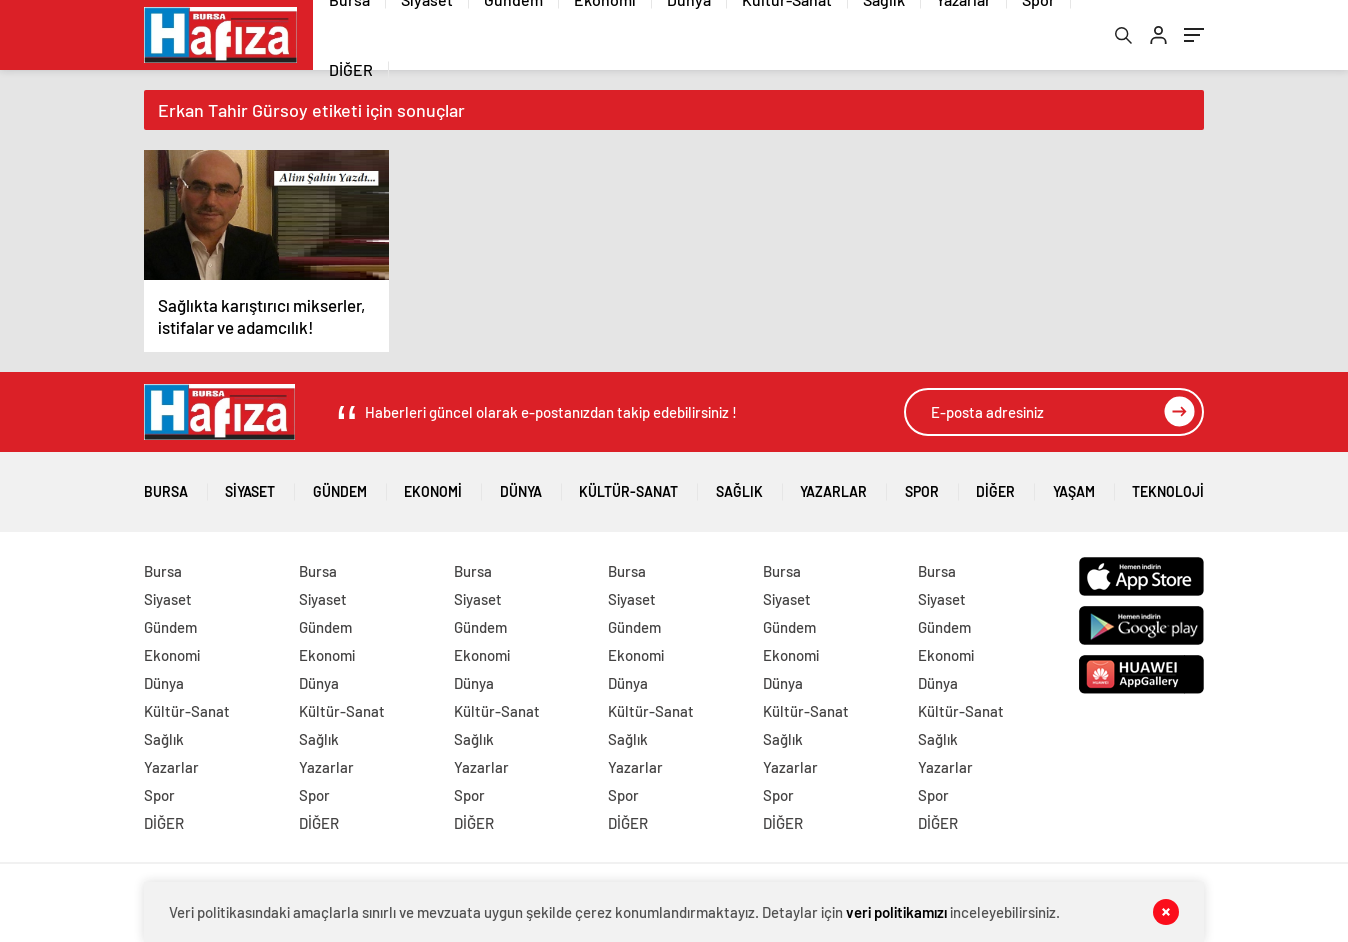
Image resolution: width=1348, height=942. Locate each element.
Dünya (521, 484)
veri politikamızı (896, 912)
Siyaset (250, 484)
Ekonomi (433, 484)
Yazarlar (833, 484)
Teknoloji (1168, 484)
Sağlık (739, 484)
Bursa (166, 484)
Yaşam (1074, 484)
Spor (922, 484)
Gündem (340, 484)
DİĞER (351, 69)
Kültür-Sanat (628, 484)
